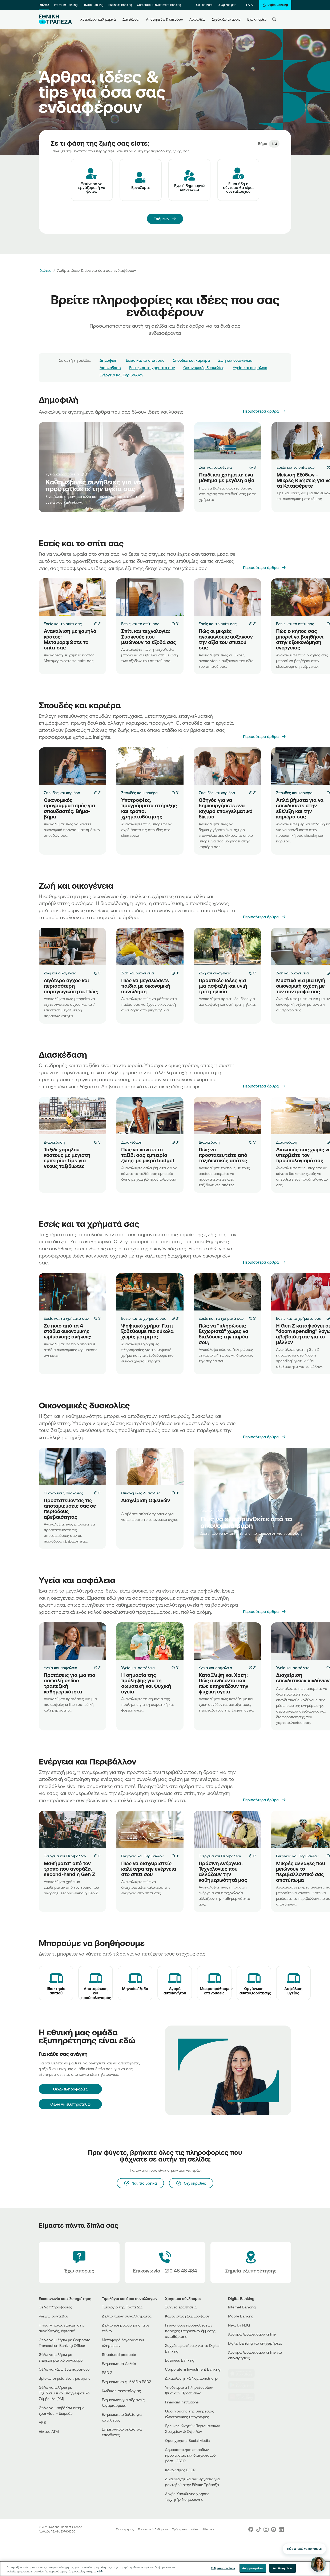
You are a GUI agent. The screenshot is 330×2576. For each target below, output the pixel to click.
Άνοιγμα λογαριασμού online (252, 2334)
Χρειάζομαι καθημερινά (98, 19)
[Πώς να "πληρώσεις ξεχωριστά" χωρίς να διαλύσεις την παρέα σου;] (227, 1291)
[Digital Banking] (275, 5)
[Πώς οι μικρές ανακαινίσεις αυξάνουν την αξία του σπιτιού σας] (227, 597)
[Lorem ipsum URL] (56, 1983)
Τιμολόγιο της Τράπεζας (122, 2307)
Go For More (204, 5)
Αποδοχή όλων (283, 2568)
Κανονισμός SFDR (180, 2470)
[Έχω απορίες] (79, 2262)
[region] (165, 2568)
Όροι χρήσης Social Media (187, 2440)
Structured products (119, 2354)
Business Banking (120, 5)
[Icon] (254, 1983)
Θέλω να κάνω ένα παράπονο (64, 2369)
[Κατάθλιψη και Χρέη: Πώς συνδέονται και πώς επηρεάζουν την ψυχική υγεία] (227, 1641)
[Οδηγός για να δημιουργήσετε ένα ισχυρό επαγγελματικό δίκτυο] (227, 766)
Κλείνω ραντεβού (53, 2316)
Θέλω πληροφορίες (55, 2307)
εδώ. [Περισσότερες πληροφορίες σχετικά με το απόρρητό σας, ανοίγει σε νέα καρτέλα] (100, 2571)
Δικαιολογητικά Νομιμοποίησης (191, 2378)
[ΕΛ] (250, 5)
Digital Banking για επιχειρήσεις (255, 2343)
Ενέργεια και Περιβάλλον (121, 375)
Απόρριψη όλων (252, 2568)
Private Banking (92, 5)
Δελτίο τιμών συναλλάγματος (127, 2316)
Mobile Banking (241, 2316)
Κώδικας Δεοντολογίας (121, 2391)
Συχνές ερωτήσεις (181, 2307)
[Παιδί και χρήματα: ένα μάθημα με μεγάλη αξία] (227, 440)
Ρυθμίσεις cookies (223, 2568)
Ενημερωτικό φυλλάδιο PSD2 (126, 2381)
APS (42, 2422)
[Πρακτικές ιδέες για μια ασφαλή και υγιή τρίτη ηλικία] (227, 946)
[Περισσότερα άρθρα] (264, 411)
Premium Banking (65, 5)
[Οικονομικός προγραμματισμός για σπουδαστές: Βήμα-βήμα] (72, 766)
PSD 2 (107, 2372)
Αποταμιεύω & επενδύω (164, 19)
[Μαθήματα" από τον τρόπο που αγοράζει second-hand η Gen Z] (72, 1829)
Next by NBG (239, 2325)
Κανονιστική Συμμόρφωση (187, 2316)
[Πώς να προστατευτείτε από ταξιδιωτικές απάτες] (227, 1115)
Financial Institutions (182, 2402)
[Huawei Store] (244, 2397)
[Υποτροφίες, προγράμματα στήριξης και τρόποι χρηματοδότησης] (150, 766)
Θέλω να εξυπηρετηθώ (70, 2104)
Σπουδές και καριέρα (191, 360)
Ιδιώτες (44, 5)
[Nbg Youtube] (273, 2529)
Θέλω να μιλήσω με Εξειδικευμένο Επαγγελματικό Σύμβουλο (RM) (64, 2393)
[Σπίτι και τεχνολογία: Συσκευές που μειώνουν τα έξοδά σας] (150, 597)
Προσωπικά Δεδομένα (153, 2529)
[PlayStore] (244, 2385)
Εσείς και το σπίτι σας (145, 360)
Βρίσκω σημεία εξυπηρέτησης (64, 2378)
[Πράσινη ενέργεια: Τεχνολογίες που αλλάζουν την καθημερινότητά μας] (227, 1829)
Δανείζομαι (130, 19)
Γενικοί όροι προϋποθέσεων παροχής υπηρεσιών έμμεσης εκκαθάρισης (190, 2330)
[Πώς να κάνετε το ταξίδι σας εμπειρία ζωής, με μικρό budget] (150, 1115)
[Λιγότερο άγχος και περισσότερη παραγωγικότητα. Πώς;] (72, 946)
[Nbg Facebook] (250, 2529)
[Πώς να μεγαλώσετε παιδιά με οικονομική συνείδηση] (150, 946)
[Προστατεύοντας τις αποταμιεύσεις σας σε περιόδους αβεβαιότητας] (72, 1466)
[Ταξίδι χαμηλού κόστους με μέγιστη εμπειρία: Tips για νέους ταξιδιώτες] (72, 1115)
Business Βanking (179, 2360)
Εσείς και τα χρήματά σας (152, 368)
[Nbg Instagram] (266, 2529)
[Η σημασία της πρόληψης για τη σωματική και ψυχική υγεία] (150, 1641)
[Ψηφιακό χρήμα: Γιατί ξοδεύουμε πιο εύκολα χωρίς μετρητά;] (150, 1291)
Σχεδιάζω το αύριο (226, 19)
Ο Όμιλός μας (227, 5)
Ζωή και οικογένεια (235, 360)
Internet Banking (242, 2307)
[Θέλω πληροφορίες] (70, 2089)
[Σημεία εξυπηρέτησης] (250, 2262)
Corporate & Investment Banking (159, 5)
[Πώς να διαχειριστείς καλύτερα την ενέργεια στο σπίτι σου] (150, 1829)
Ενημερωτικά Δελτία (119, 2363)
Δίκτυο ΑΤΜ (49, 2431)
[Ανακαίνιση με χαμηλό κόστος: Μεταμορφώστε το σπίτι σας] (72, 597)
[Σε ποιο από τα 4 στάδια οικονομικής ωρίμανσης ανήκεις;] (72, 1291)
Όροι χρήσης (125, 2529)
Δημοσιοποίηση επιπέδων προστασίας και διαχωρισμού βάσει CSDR (190, 2455)
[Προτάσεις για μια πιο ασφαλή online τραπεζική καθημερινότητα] (72, 1641)
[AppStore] (244, 2373)
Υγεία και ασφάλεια (250, 368)
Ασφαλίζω (197, 19)
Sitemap (208, 2529)
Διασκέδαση (110, 368)
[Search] (274, 19)
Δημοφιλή (108, 360)
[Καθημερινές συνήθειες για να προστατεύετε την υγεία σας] (111, 467)
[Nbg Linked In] (281, 2529)
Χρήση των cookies (185, 2529)
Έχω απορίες (257, 19)
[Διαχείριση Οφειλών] (150, 1466)
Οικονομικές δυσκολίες (203, 368)
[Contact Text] (165, 2262)
